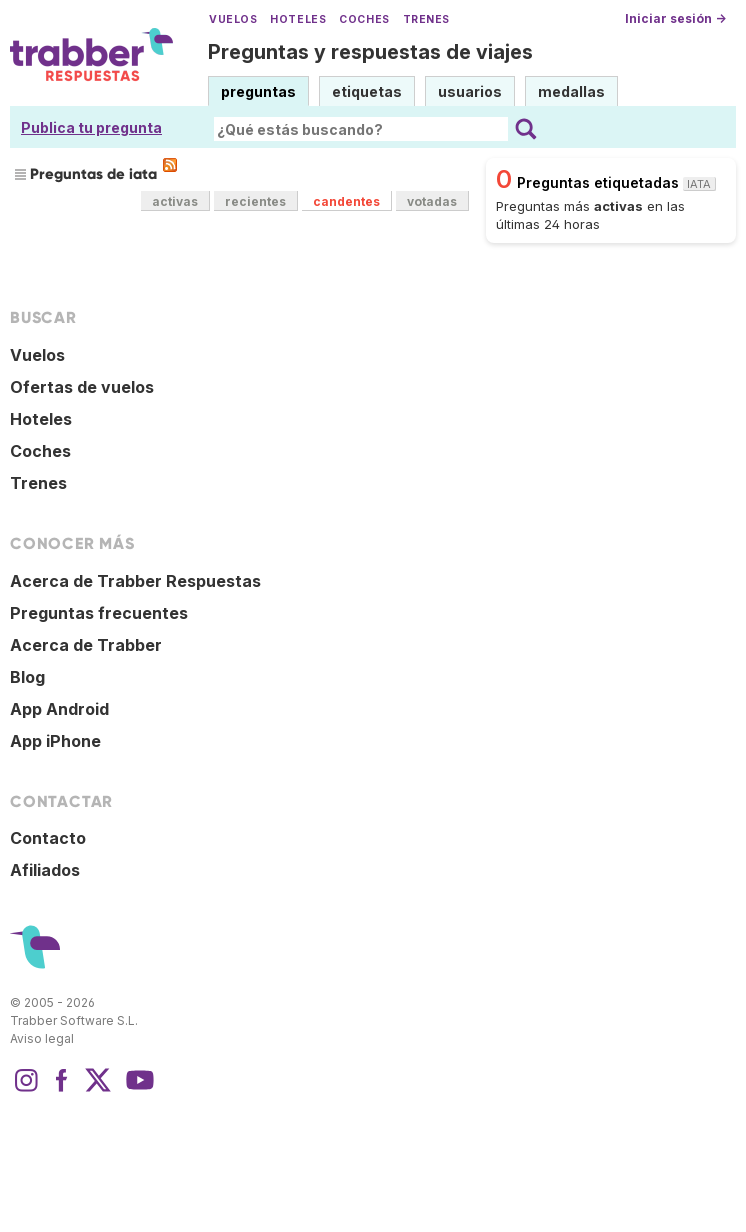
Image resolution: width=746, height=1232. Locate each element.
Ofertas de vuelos (82, 387)
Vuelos (233, 19)
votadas (432, 201)
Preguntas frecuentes (99, 613)
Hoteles (298, 19)
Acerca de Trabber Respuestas (135, 581)
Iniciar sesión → (675, 18)
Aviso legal (42, 1038)
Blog (27, 677)
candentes (346, 201)
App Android (59, 709)
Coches (364, 19)
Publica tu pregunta (91, 127)
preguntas (258, 91)
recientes (255, 201)
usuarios (470, 91)
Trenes (426, 19)
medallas (571, 91)
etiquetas (367, 91)
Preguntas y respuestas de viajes (370, 52)
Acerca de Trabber (86, 645)
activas (175, 201)
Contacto (48, 838)
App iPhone (55, 741)
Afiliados (45, 870)
